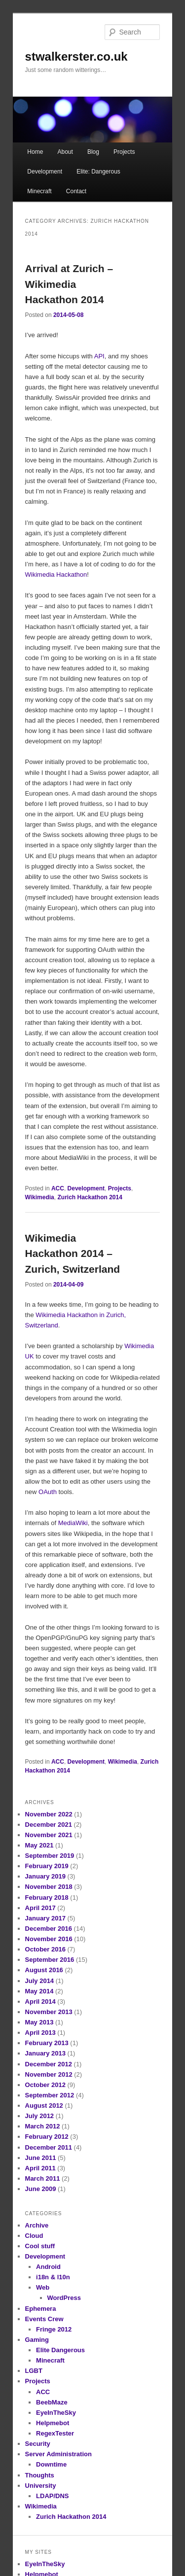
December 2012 (48, 2064)
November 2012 (49, 2074)
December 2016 (48, 1928)
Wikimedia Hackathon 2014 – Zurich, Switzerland (72, 1253)
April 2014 (40, 2001)
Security (37, 2443)
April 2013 (40, 2032)
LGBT (33, 2370)
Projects (124, 151)
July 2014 (39, 1980)
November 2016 (49, 1939)
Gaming (37, 2339)
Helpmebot (52, 2423)
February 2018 (47, 1897)
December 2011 (48, 2147)
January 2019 (45, 1876)
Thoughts (39, 2475)
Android (48, 2266)
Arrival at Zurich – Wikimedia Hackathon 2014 (69, 284)
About (65, 151)
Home (35, 151)
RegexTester (55, 2433)
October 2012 (45, 2085)
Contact (76, 191)
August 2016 (44, 1970)
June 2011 (40, 2157)
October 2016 (45, 1949)
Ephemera (40, 2308)
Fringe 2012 (54, 2329)
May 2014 (39, 1991)
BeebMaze (52, 2402)
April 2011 (40, 2168)
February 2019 (47, 1866)
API (99, 356)
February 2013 (47, 2043)
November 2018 (49, 1886)
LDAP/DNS (52, 2496)
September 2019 (49, 1855)
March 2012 (42, 2126)
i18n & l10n (53, 2277)
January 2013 (45, 2053)
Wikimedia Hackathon (56, 574)
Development (44, 171)
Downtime (51, 2464)
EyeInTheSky (56, 2412)
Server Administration (58, 2454)
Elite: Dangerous (98, 171)
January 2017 (45, 1918)
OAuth (47, 1492)
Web (42, 2287)
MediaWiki (73, 1523)
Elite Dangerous (60, 2350)
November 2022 (49, 1814)
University (40, 2485)
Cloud (34, 2235)
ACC (57, 1188)
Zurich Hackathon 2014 (89, 1197)
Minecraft (39, 191)
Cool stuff (40, 2246)
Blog (93, 151)
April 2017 (40, 1908)
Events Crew (44, 2319)
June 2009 (40, 2189)
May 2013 (39, 2022)
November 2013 (49, 2012)
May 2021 (39, 1845)
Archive (37, 2225)
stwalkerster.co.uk (76, 56)
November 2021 (49, 1835)
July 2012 (39, 2116)
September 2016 (49, 1959)
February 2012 (47, 2136)
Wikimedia (39, 1197)
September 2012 (49, 2095)
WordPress (64, 2297)
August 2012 (44, 2105)
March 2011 (42, 2178)
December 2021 (48, 1824)
